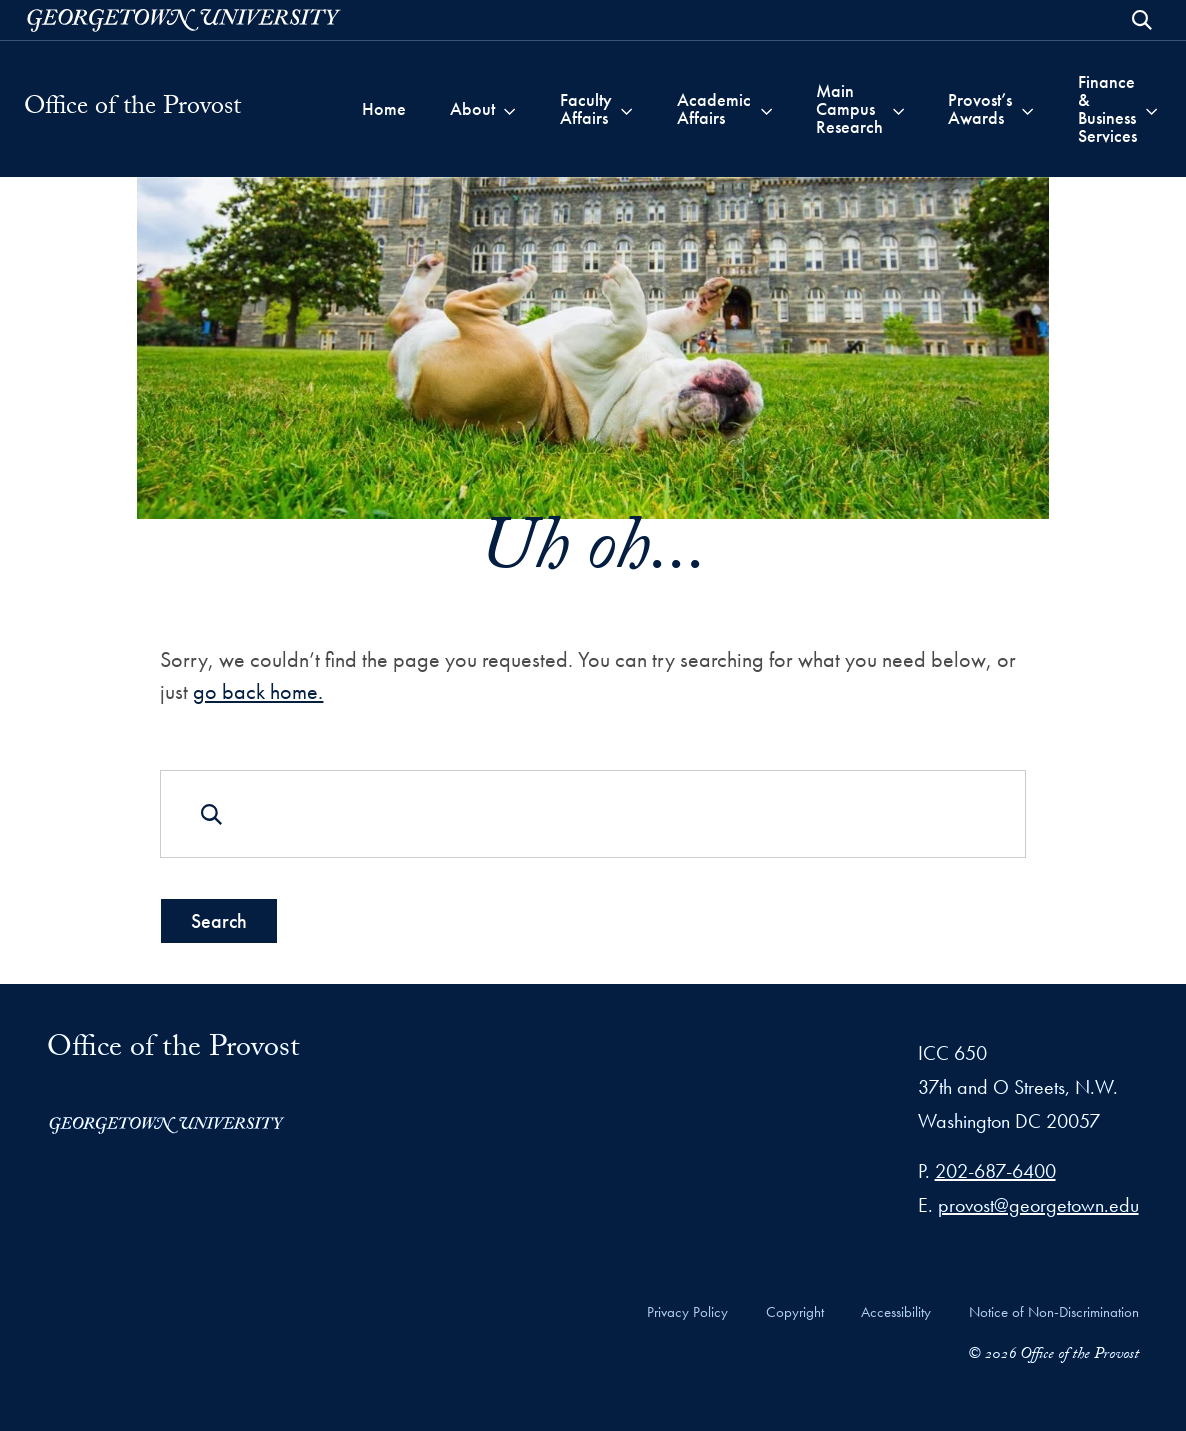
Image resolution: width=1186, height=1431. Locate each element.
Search (219, 921)
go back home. (258, 692)
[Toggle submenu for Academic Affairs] (766, 109)
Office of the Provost (132, 109)
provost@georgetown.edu (1038, 1205)
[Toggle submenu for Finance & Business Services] (1151, 109)
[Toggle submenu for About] (509, 109)
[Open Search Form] (1142, 20)
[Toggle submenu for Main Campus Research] (898, 109)
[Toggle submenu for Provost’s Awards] (1027, 109)
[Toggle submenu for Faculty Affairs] (626, 109)
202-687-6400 (995, 1171)
